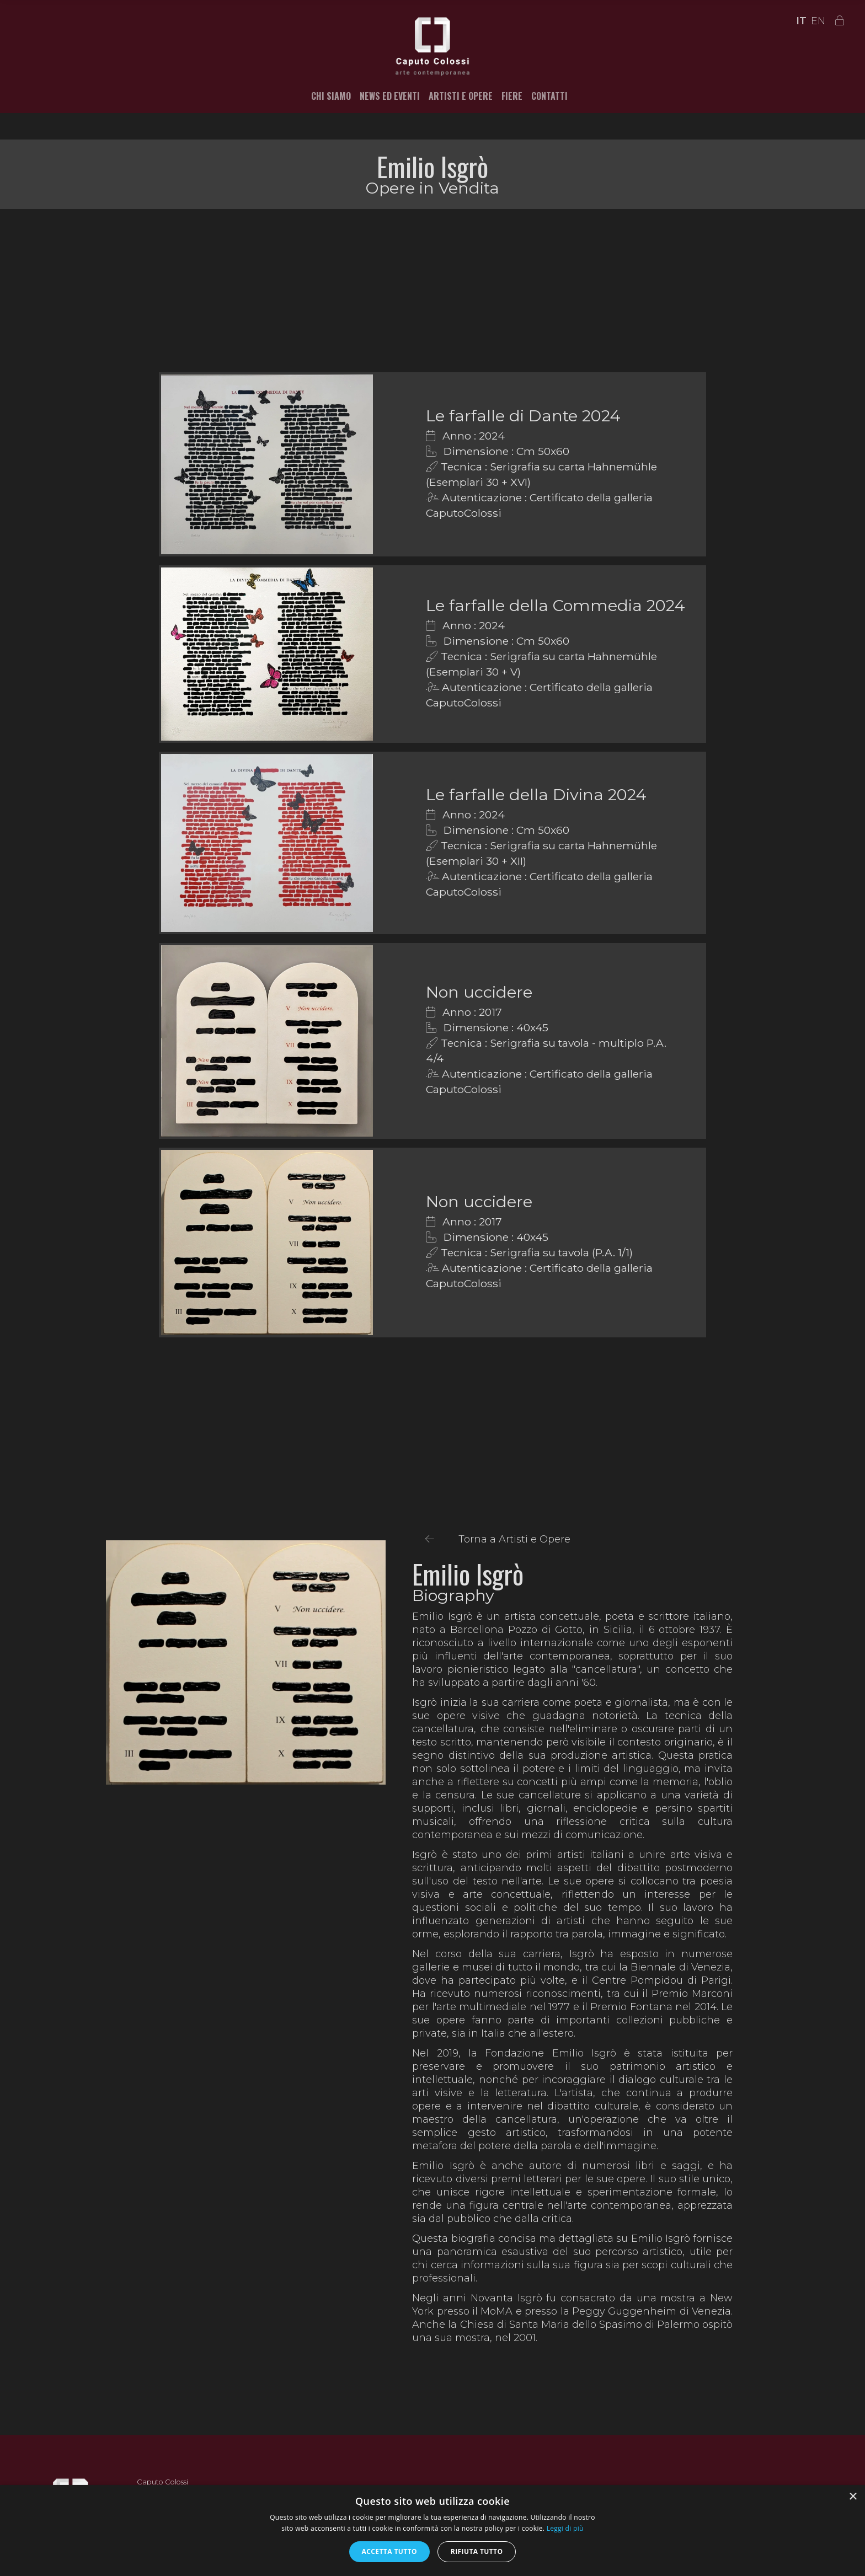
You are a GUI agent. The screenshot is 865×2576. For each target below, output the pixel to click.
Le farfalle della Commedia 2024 (555, 605)
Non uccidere (479, 992)
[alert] (432, 2530)
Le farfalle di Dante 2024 (523, 415)
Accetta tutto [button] (389, 2551)
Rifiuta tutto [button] (477, 2551)
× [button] (852, 2497)
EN (818, 21)
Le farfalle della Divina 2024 (536, 794)
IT (801, 21)
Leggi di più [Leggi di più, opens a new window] (565, 2528)
